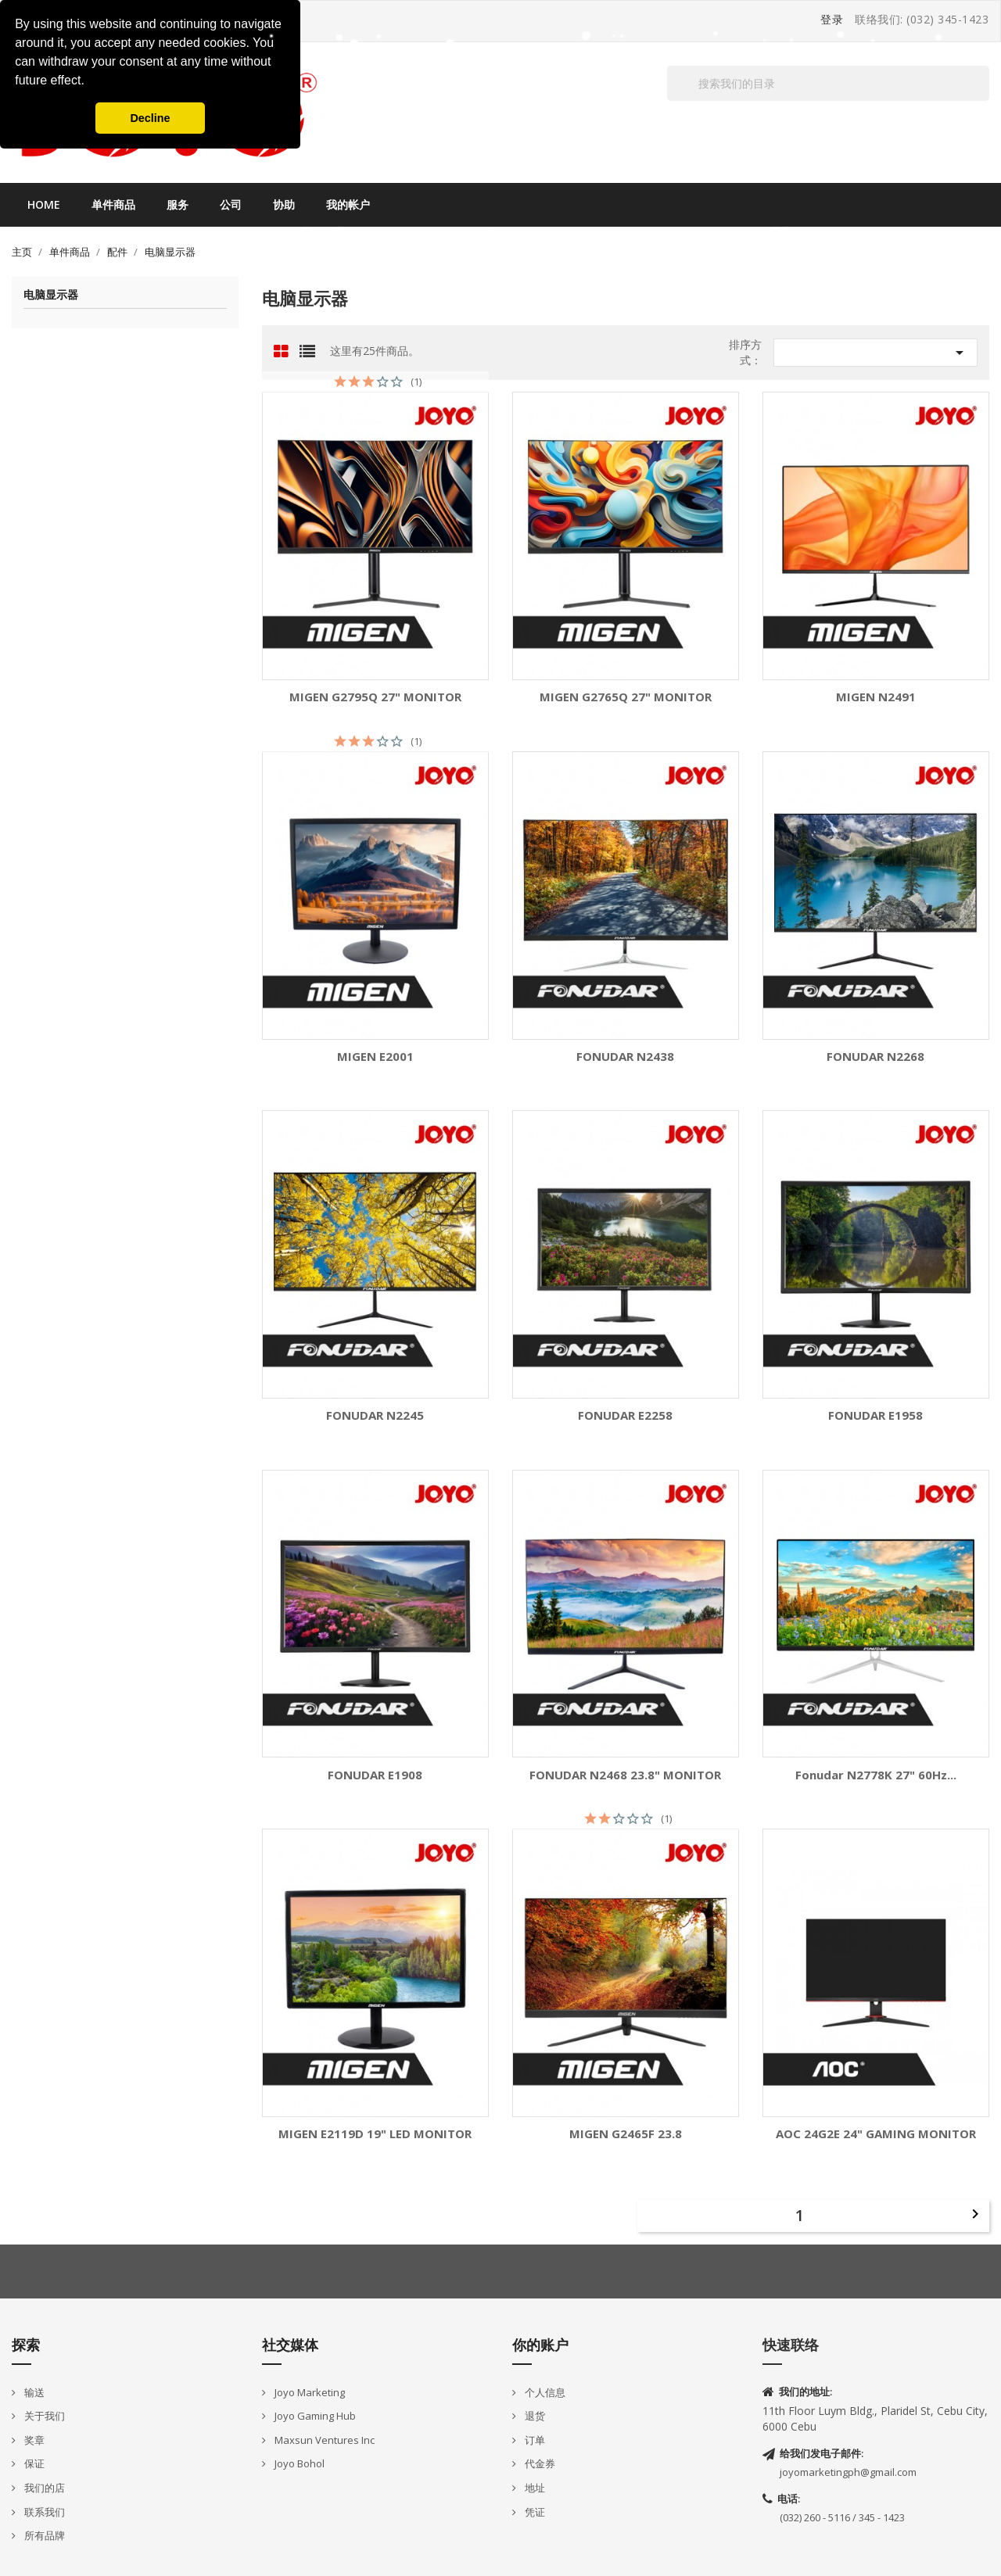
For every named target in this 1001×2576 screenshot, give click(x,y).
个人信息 (543, 2392)
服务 (177, 204)
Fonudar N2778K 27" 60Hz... (875, 1775)
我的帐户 (348, 204)
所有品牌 (43, 2535)
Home (43, 204)
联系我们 (43, 2512)
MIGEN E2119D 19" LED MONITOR (375, 2134)
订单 (533, 2440)
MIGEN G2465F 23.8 (625, 2134)
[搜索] (828, 83)
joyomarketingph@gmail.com (848, 2472)
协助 (284, 204)
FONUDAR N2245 (375, 1415)
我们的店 (43, 2488)
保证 (33, 2463)
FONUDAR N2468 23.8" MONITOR (625, 1775)
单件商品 (113, 204)
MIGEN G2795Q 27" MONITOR (375, 697)
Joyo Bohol (298, 2463)
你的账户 (540, 2344)
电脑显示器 (50, 295)
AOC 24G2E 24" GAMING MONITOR (876, 2134)
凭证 (533, 2512)
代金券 (538, 2463)
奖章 (33, 2440)
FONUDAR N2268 (875, 1056)
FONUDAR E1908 (375, 1775)
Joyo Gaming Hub (314, 2416)
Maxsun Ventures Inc (323, 2440)
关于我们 (43, 2416)
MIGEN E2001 (375, 1056)
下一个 (975, 2214)
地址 (533, 2488)
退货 (533, 2416)
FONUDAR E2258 (625, 1415)
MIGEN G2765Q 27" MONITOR (626, 697)
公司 (231, 204)
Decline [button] (150, 118)
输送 (33, 2392)
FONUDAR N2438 (625, 1056)
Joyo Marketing (308, 2392)
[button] (90, 82)
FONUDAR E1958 (875, 1415)
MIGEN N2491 (876, 697)
